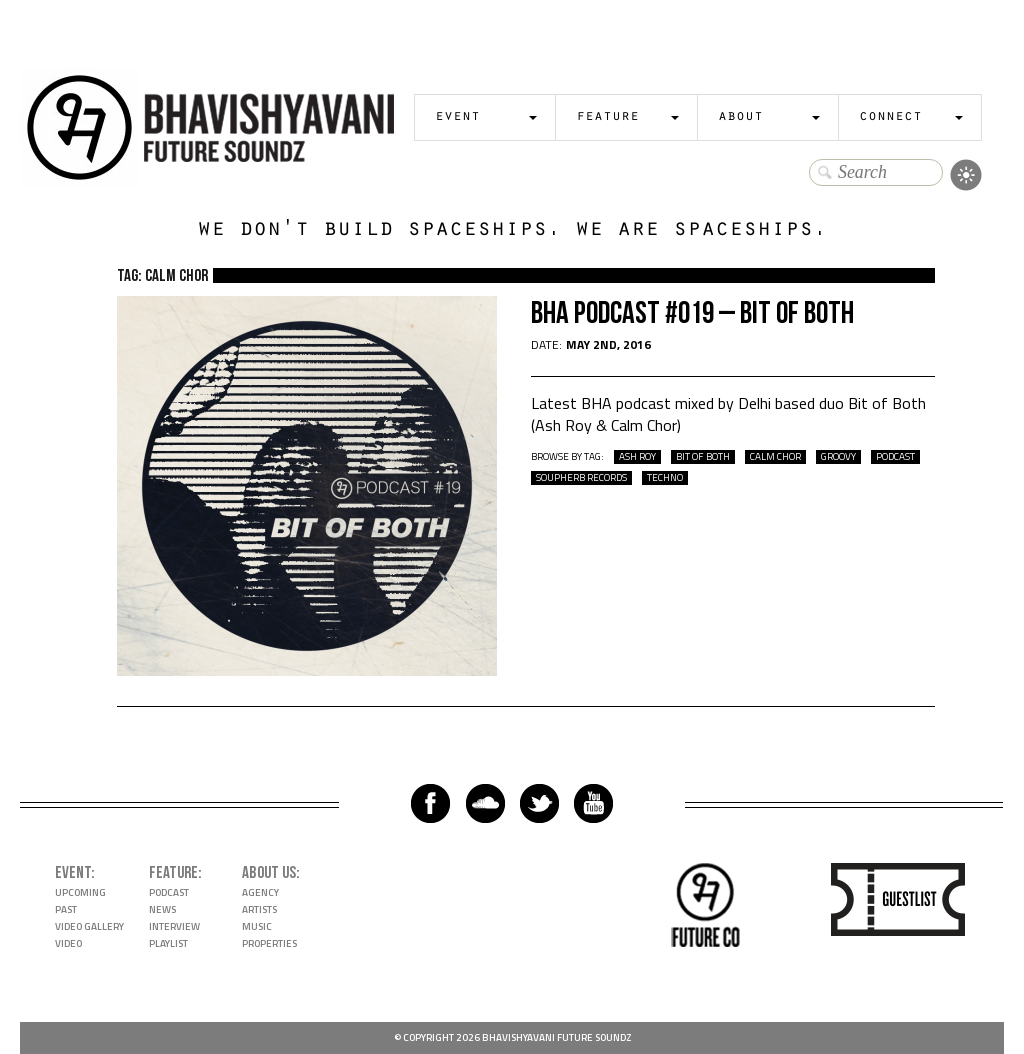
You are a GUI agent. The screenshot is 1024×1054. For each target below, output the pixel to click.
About (740, 117)
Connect (890, 117)
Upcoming (80, 892)
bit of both (703, 457)
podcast (895, 457)
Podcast (169, 892)
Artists (259, 909)
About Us (269, 873)
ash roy (637, 457)
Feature (607, 117)
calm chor (775, 457)
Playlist (168, 943)
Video (68, 943)
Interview (174, 926)
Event (457, 117)
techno (665, 478)
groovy (838, 457)
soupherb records (581, 478)
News (162, 909)
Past (66, 909)
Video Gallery (89, 926)
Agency (260, 892)
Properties (269, 943)
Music (257, 926)
